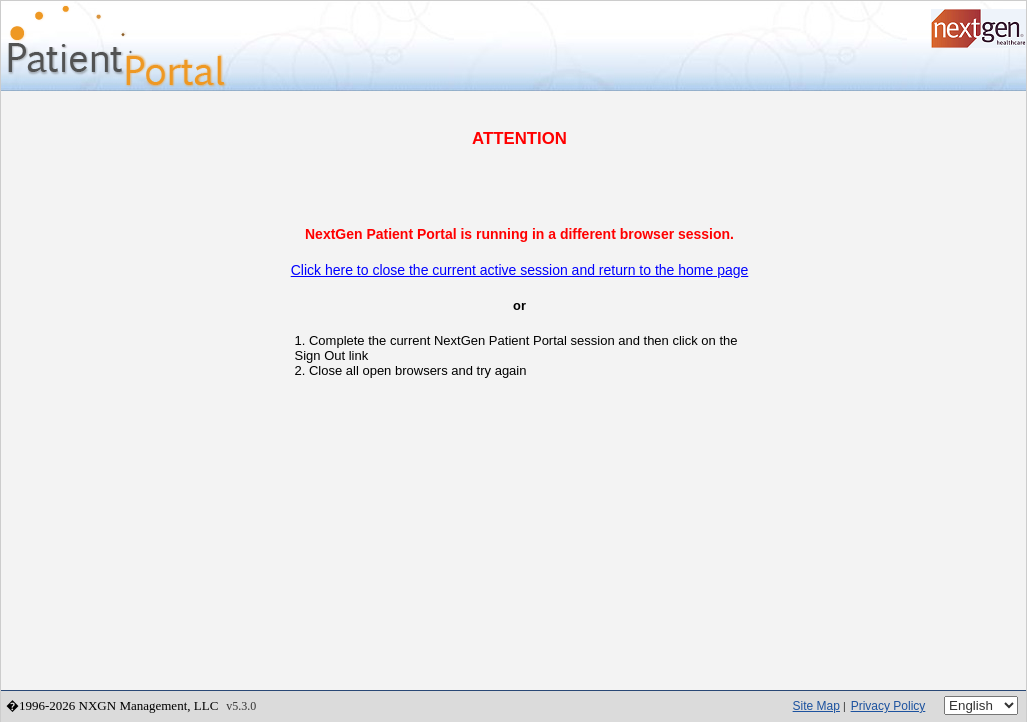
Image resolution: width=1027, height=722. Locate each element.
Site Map (816, 706)
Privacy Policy (888, 706)
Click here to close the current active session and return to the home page (520, 270)
